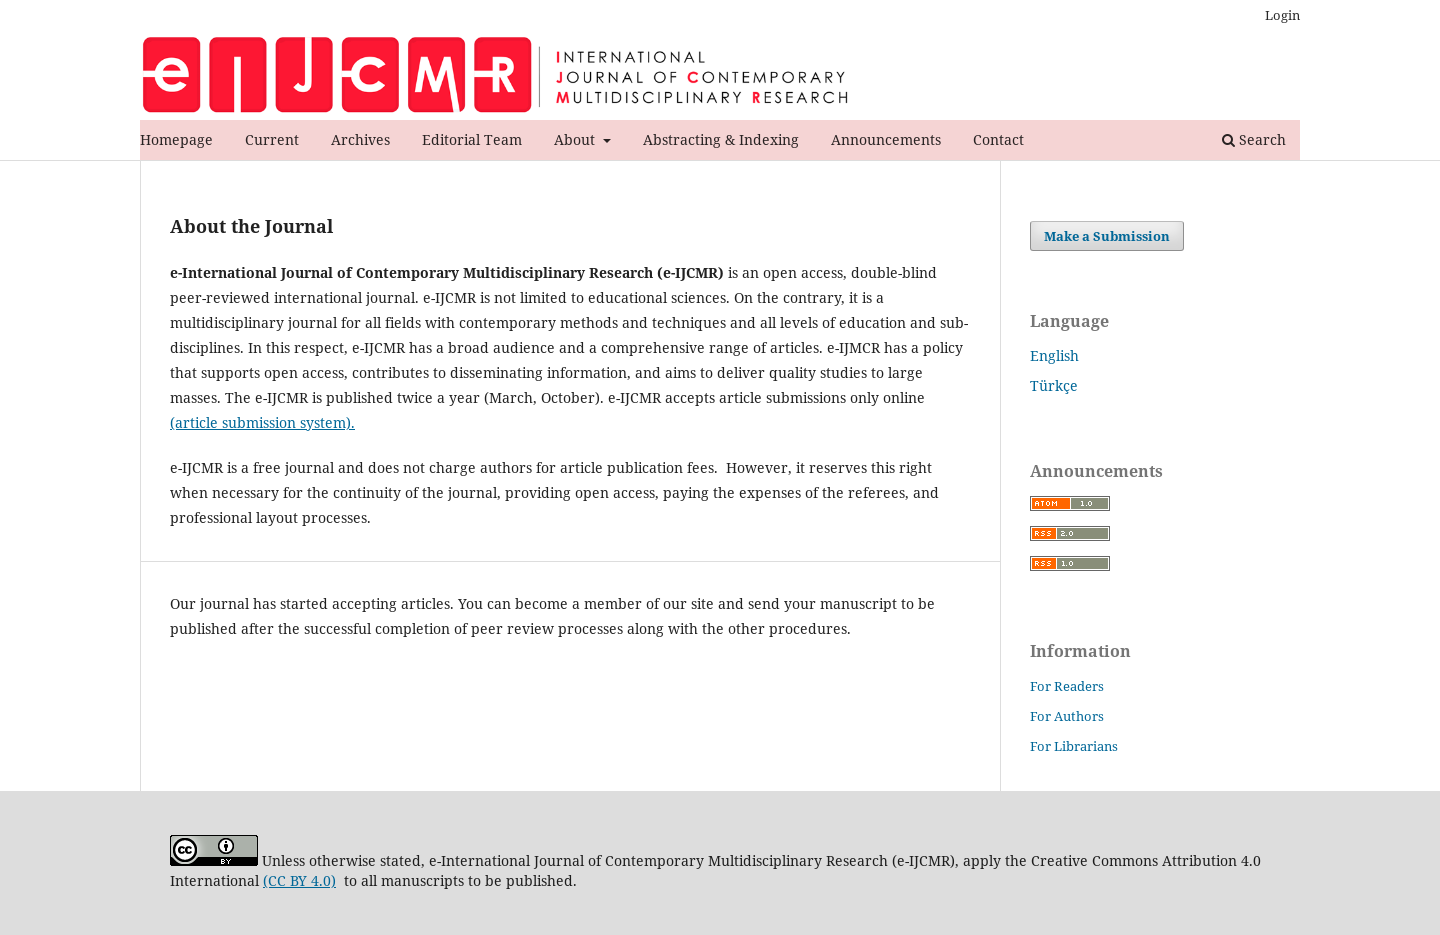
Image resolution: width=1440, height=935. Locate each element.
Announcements (886, 139)
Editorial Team (472, 139)
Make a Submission (1107, 236)
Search (1254, 139)
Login (1282, 15)
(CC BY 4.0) (299, 880)
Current (272, 139)
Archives (360, 139)
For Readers (1067, 686)
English (1054, 355)
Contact (998, 139)
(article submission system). (262, 422)
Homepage (176, 139)
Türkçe (1054, 385)
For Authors (1067, 716)
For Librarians (1074, 746)
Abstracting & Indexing (721, 139)
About (576, 139)
